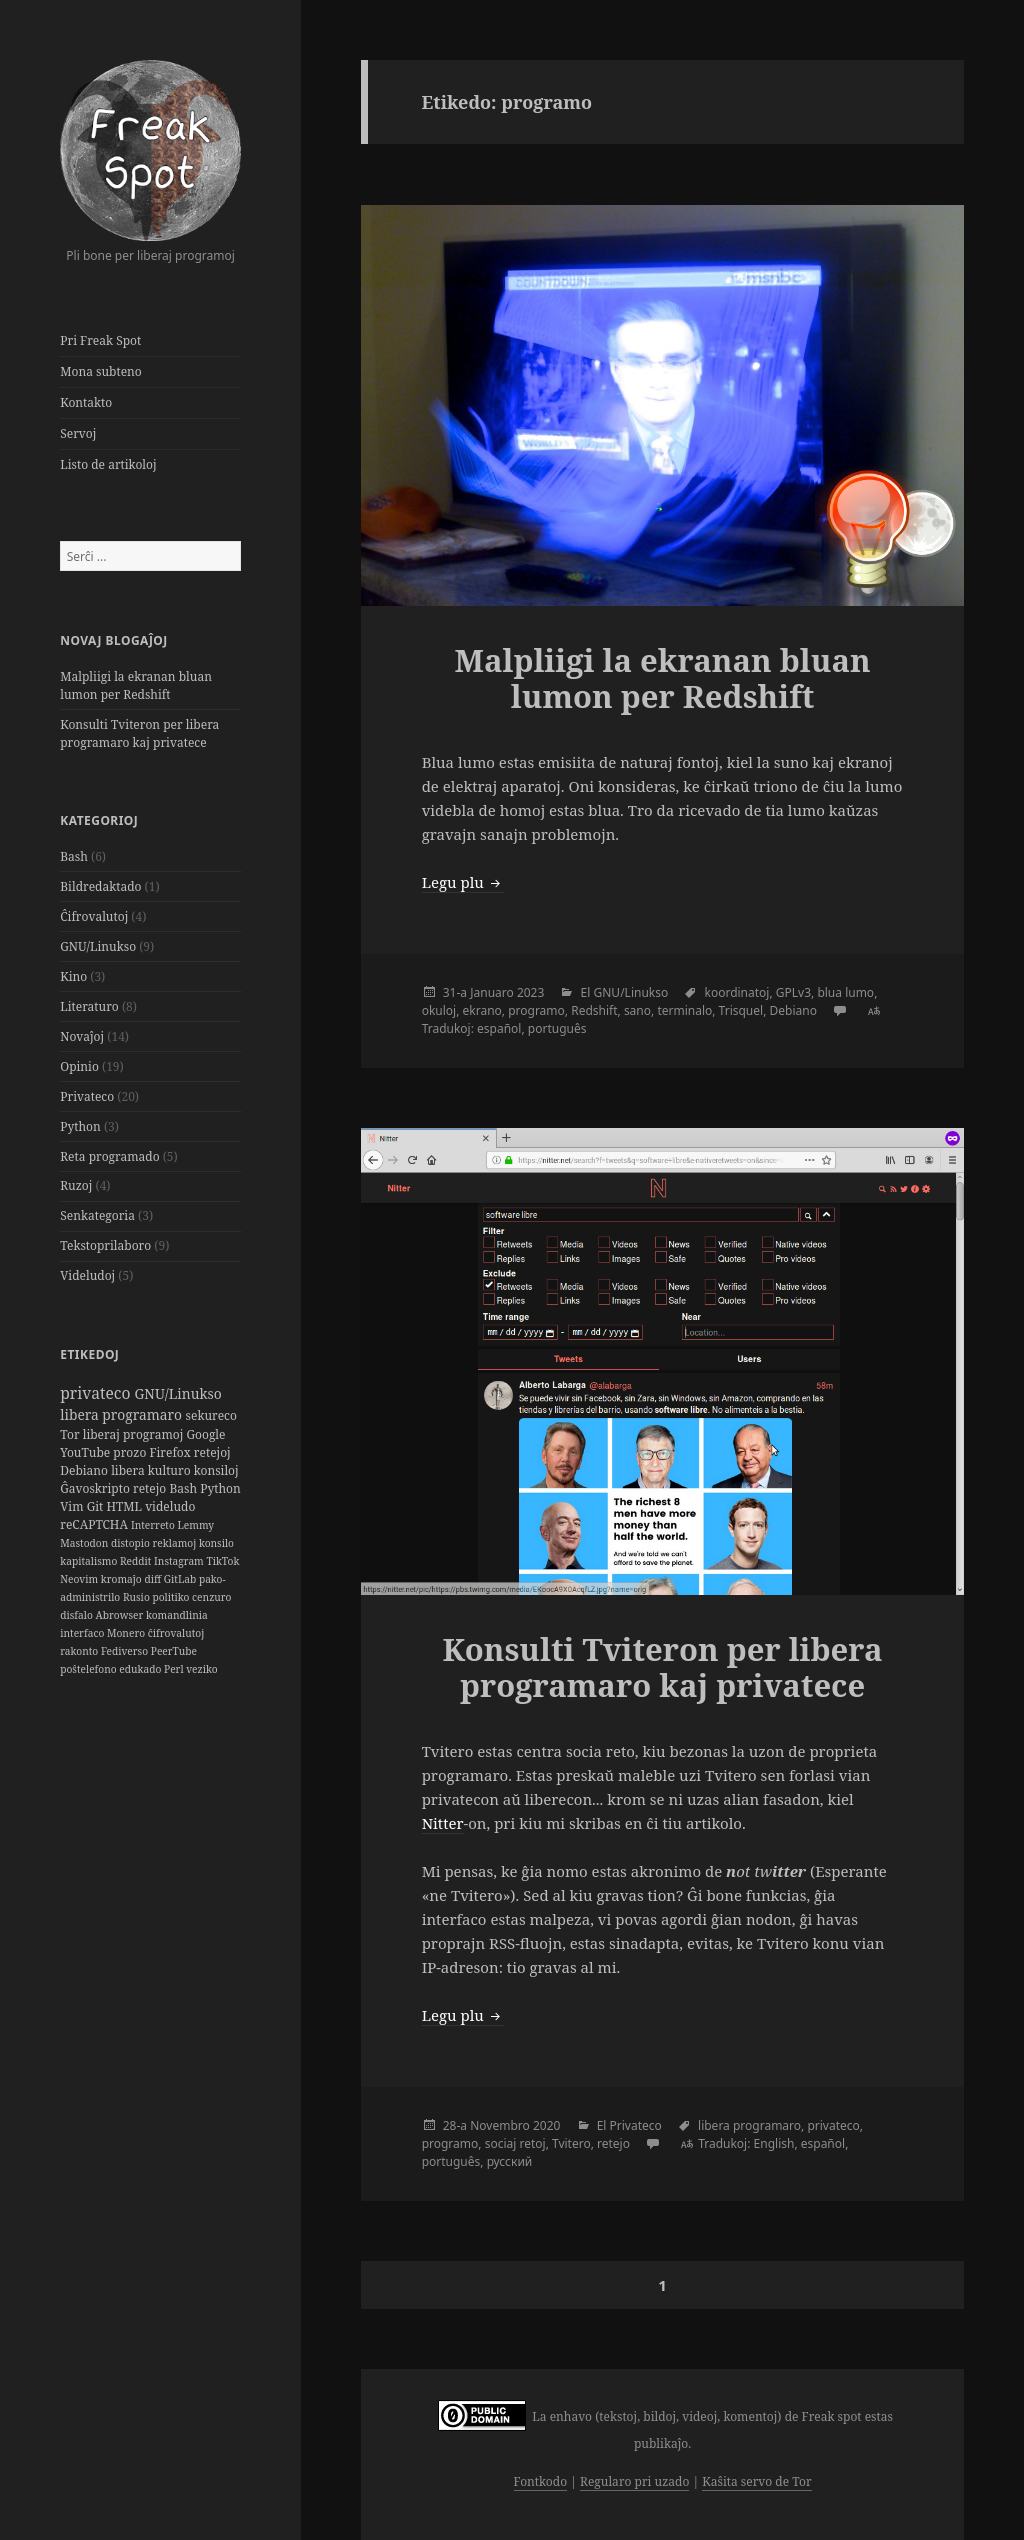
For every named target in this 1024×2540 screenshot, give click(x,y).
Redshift (594, 1010)
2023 (530, 992)
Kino (73, 976)
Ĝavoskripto (96, 1488)
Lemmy (195, 1525)
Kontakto (86, 402)
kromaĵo (123, 1579)
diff (153, 1579)
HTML (125, 1506)
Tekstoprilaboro (105, 1245)
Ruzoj (76, 1185)
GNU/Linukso (98, 946)
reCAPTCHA (95, 1524)
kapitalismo (90, 1561)
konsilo (216, 1543)
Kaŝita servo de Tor (756, 2481)
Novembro (500, 2125)
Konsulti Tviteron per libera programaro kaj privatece (139, 733)
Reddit (137, 1561)
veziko (201, 1669)
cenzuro (211, 1597)
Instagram (180, 1561)
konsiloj (216, 1470)
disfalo (77, 1615)
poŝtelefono (89, 1669)
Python (80, 1126)
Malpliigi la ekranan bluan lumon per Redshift (136, 685)
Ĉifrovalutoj (94, 916)
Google (205, 1434)
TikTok (222, 1561)
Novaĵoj (82, 1036)
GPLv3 (793, 992)
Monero (127, 1633)
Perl (175, 1669)
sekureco (211, 1415)
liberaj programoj (135, 1434)
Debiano (85, 1470)
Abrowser (121, 1615)
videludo (170, 1506)
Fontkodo (540, 2481)
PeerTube (174, 1651)
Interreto (154, 1525)
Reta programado (109, 1156)
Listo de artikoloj (108, 464)
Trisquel (741, 1010)
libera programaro (122, 1414)
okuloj (439, 1010)
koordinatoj (736, 992)
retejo (151, 1488)
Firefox (171, 1452)
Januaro (492, 992)
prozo (131, 1452)
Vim (73, 1506)
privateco (97, 1393)
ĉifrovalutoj (176, 1633)
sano (637, 1010)
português (557, 1028)
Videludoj (87, 1275)
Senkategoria (97, 1215)
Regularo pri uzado (634, 2481)
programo (536, 1010)
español (499, 1028)
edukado (141, 1669)
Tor (71, 1434)
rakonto (80, 1651)
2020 (546, 2125)
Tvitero (571, 2143)
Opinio (79, 1066)
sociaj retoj (515, 2143)
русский (510, 2161)
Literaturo (89, 1006)
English (774, 2143)
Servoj (78, 433)
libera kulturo (152, 1470)
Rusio (138, 1597)
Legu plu (463, 882)
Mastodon (85, 1543)
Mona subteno (101, 371)
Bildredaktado (100, 886)
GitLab (181, 1579)
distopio (132, 1543)
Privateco (87, 1096)
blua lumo (845, 992)
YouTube (86, 1452)
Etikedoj (89, 1354)
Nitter (443, 1823)
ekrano (482, 1010)
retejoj (212, 1452)
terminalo (684, 1010)
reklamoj (176, 1543)
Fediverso (126, 1651)
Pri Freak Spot (100, 340)
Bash (74, 856)
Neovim (80, 1579)
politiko (172, 1597)
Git (97, 1506)
